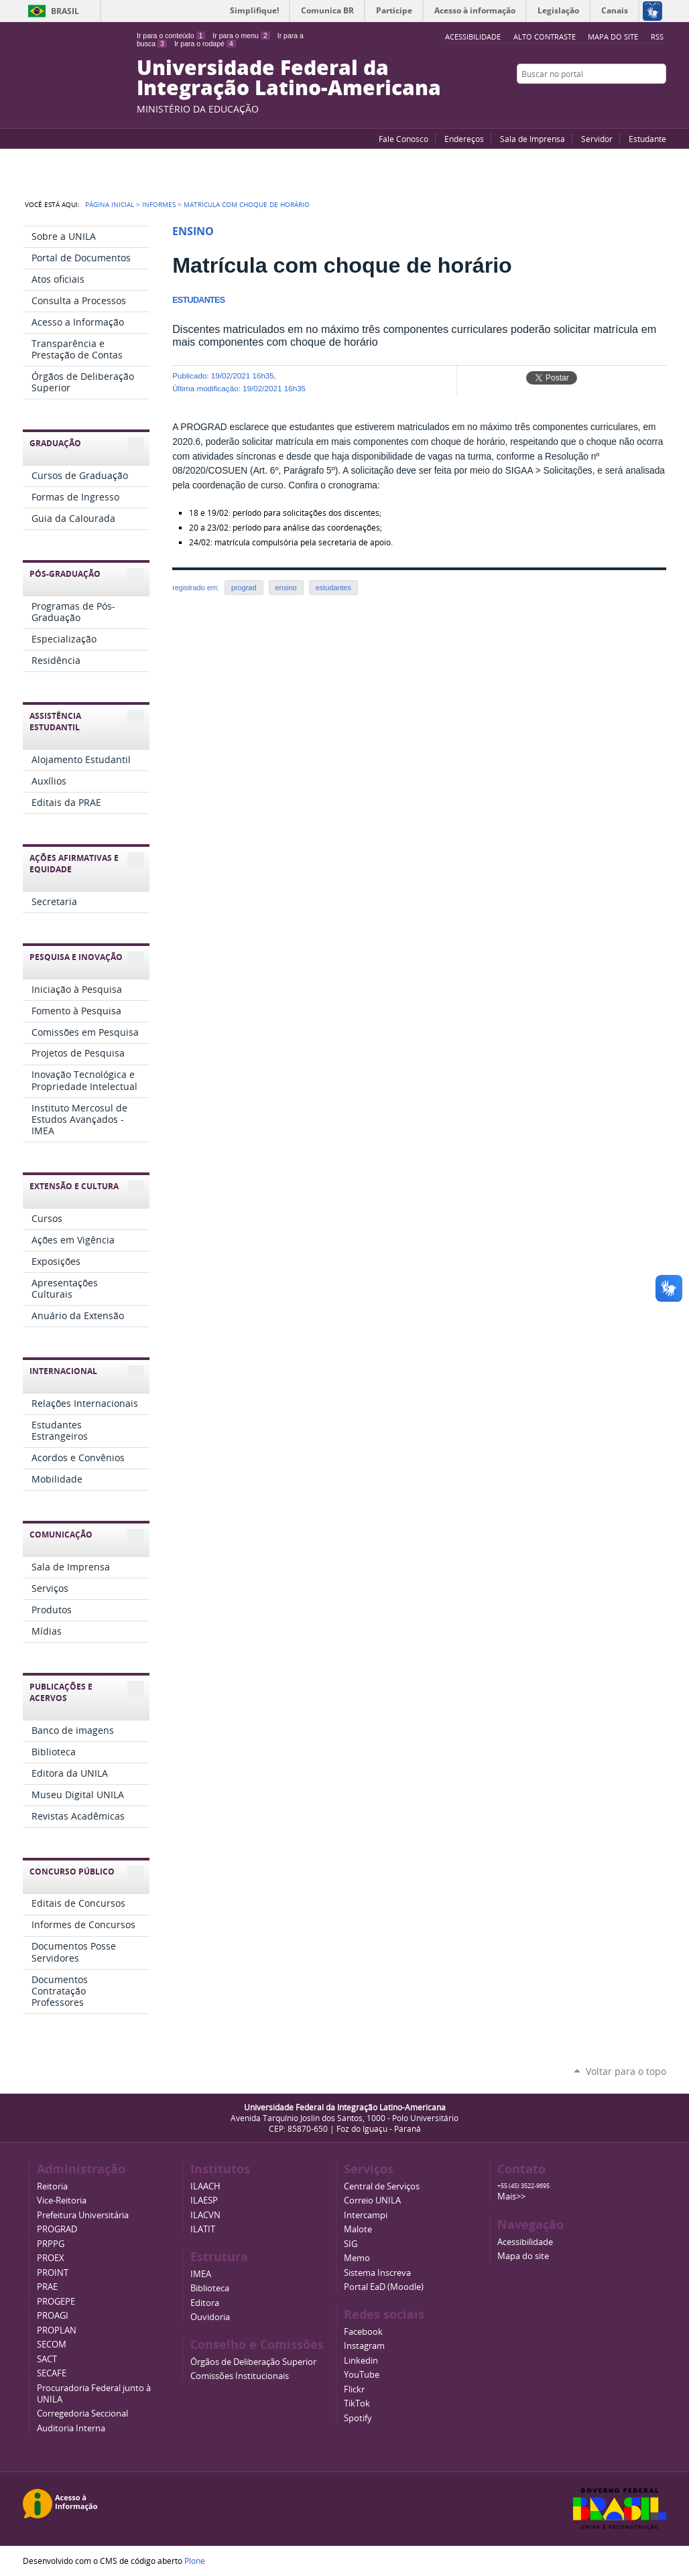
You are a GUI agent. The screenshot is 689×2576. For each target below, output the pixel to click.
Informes (159, 204)
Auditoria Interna (71, 2428)
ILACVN (205, 2215)
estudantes (333, 588)
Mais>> (511, 2196)
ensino (286, 588)
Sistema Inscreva (377, 2273)
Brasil (65, 11)
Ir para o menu (240, 35)
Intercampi (365, 2215)
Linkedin (361, 2360)
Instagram (659, 100)
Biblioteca (209, 2288)
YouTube (609, 100)
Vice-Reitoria (61, 2200)
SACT (47, 2359)
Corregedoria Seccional (82, 2413)
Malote (358, 2229)
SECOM (51, 2344)
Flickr (642, 100)
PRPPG (50, 2244)
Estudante (647, 138)
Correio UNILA (372, 2200)
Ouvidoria (210, 2317)
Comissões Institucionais (239, 2376)
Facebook (626, 100)
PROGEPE (56, 2301)
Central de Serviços (382, 2186)
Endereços (464, 138)
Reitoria (52, 2186)
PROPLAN (56, 2330)
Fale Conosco (403, 138)
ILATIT (202, 2229)
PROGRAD (57, 2229)
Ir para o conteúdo (171, 35)
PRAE (47, 2287)
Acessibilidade (525, 2242)
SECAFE (51, 2373)
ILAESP (204, 2200)
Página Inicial (109, 204)
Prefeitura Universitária (83, 2215)
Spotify (358, 2418)
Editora (204, 2303)
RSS (657, 36)
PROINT (52, 2273)
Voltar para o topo (626, 2071)
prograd (244, 588)
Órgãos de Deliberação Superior (253, 2362)
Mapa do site (613, 36)
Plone (194, 2560)
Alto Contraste (544, 36)
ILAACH (205, 2186)
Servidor (597, 138)
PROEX (50, 2258)
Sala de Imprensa (532, 138)
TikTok (357, 2403)
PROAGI (52, 2315)
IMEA (200, 2274)
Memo (357, 2258)
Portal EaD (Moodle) (384, 2287)
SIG (350, 2244)
